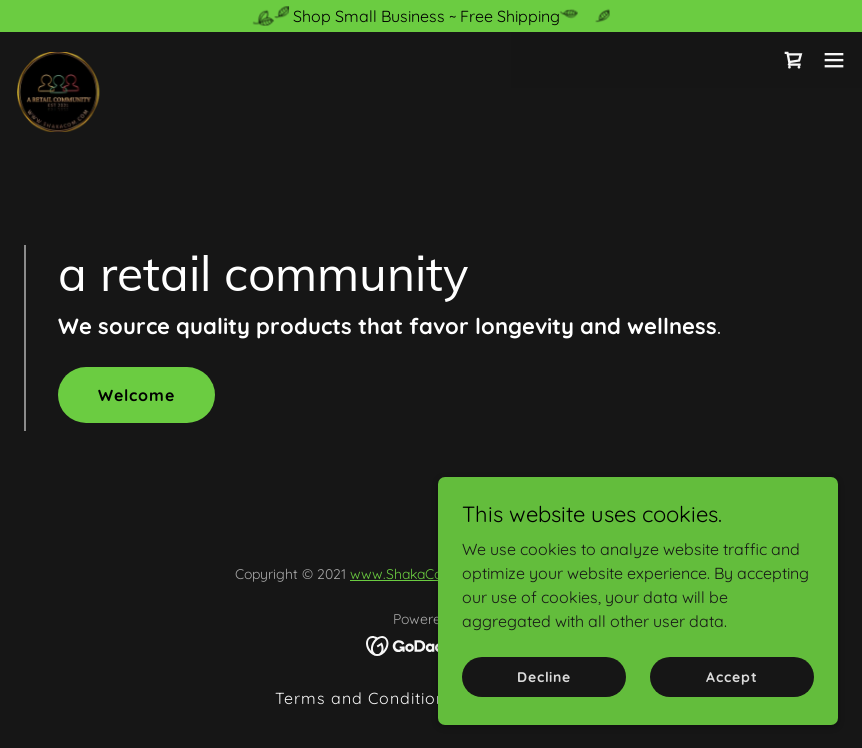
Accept (731, 676)
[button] (834, 60)
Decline (544, 676)
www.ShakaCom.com (418, 574)
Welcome (136, 395)
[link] (58, 60)
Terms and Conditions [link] (365, 698)
